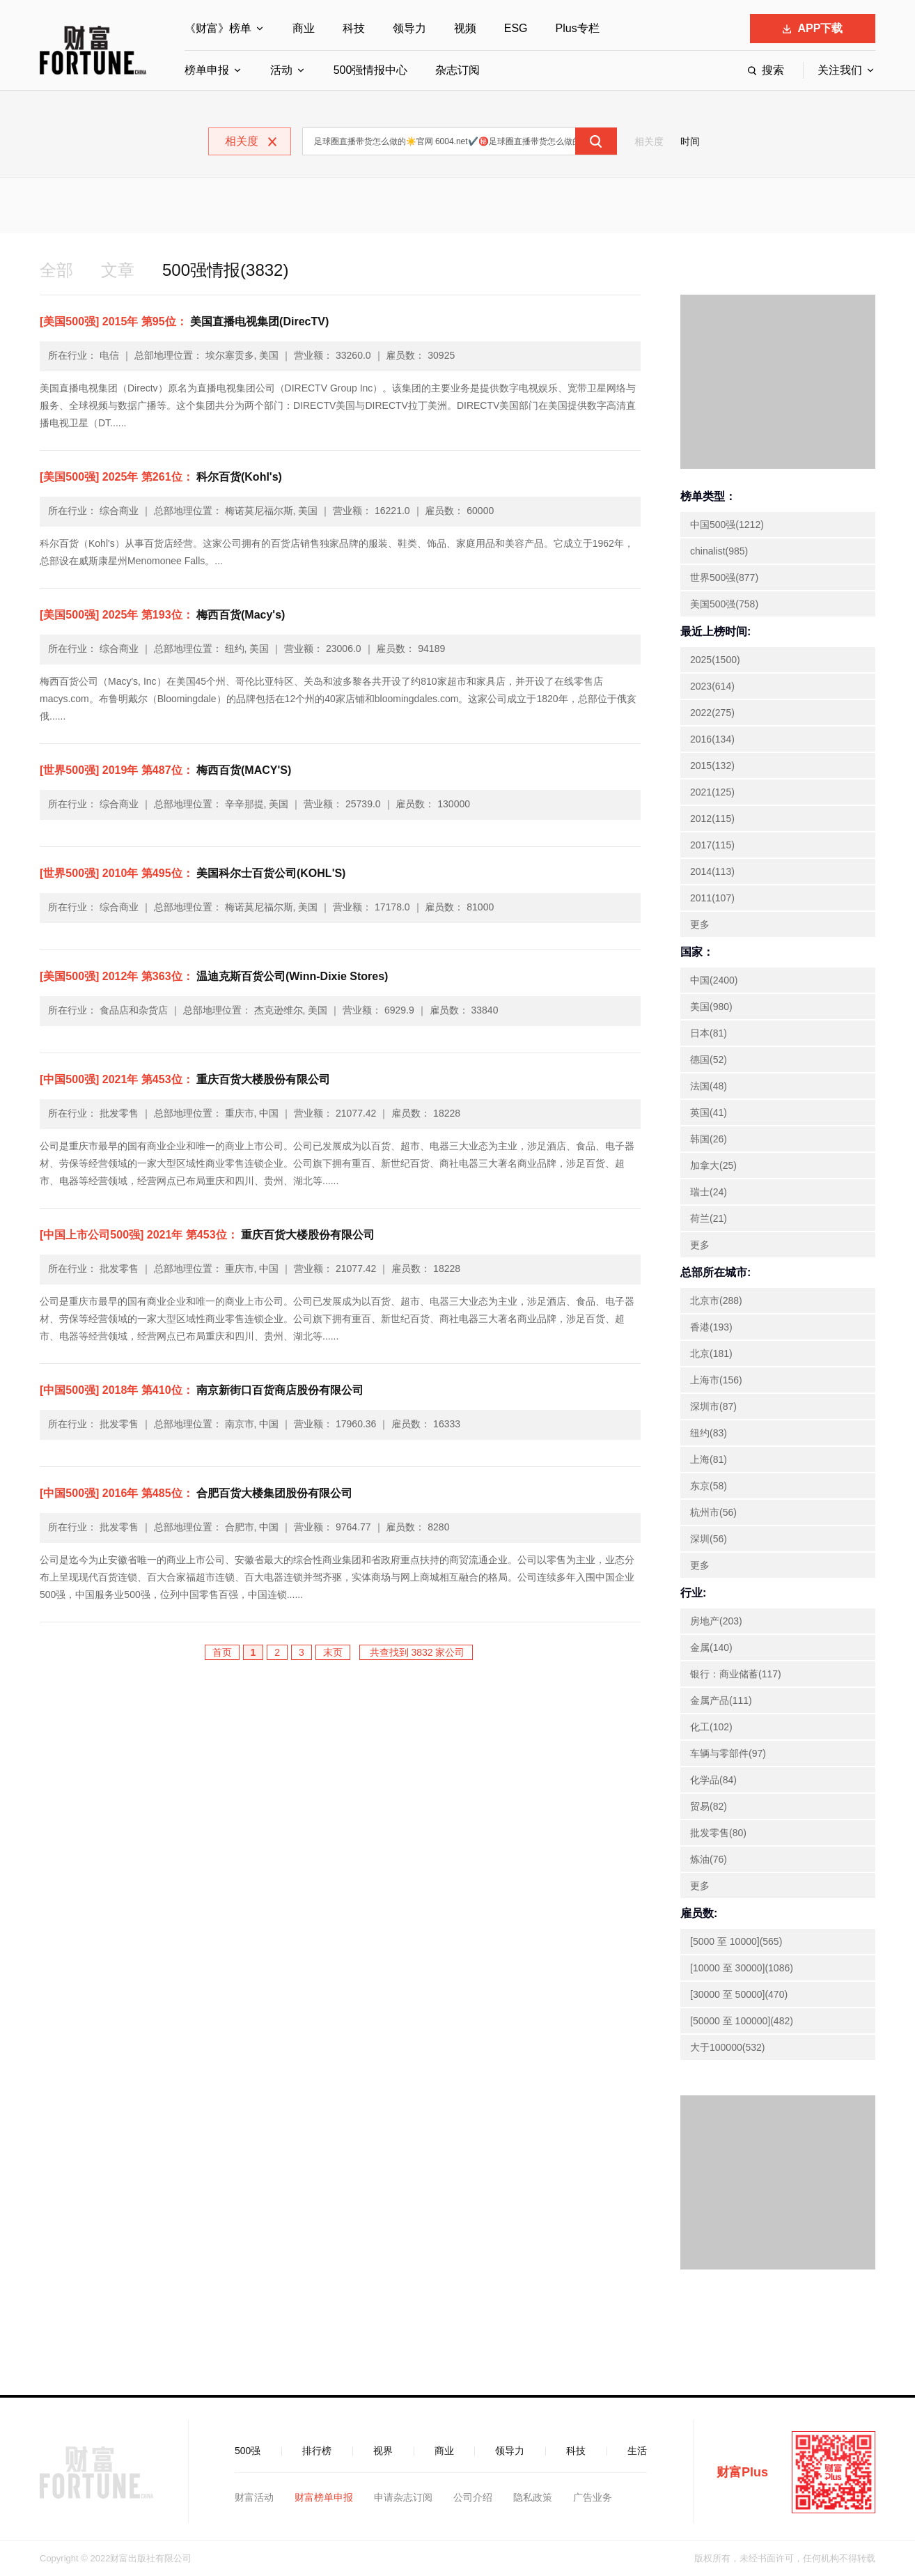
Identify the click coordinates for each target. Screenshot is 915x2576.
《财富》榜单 (218, 28)
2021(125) (712, 792)
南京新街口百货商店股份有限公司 (201, 1390)
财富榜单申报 (324, 2497)
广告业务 (592, 2497)
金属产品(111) (721, 1700)
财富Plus (742, 2472)
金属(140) (711, 1647)
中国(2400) (713, 980)
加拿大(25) (713, 1165)
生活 (637, 2450)
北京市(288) (716, 1300)
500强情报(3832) (225, 270)
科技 (354, 28)
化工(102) (711, 1726)
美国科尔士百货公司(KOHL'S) (192, 873)
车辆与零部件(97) (728, 1753)
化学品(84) (713, 1779)
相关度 (649, 141)
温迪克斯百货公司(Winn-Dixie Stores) (214, 976)
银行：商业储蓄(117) (735, 1673)
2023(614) (712, 686)
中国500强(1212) (727, 524)
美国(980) (711, 1006)
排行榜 (316, 2450)
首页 (222, 1652)
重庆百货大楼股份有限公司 (185, 1079)
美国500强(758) (724, 604)
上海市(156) (716, 1380)
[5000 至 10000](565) (736, 1941)
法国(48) (708, 1086)
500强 (247, 2450)
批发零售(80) (718, 1832)
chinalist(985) (719, 551)
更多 (700, 924)
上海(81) (708, 1459)
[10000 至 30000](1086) (741, 1967)
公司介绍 (472, 2497)
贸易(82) (708, 1806)
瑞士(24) (708, 1191)
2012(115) (712, 818)
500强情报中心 (371, 70)
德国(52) (708, 1059)
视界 (383, 2450)
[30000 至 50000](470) (739, 1994)
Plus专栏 (578, 28)
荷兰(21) (708, 1218)
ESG (516, 28)
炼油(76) (708, 1859)
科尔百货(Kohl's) (161, 477)
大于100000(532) (727, 2047)
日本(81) (708, 1033)
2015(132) (712, 765)
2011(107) (712, 897)
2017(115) (712, 845)
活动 (281, 70)
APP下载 (813, 28)
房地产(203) (716, 1621)
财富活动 (254, 2497)
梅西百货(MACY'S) (165, 770)
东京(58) (708, 1485)
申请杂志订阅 (403, 2497)
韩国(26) (708, 1139)
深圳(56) (708, 1538)
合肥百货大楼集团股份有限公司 (196, 1493)
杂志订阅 (457, 70)
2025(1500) (715, 659)
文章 (117, 270)
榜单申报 (207, 70)
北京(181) (711, 1353)
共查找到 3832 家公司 (416, 1652)
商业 (303, 28)
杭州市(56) (713, 1512)
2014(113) (712, 871)
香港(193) (711, 1327)
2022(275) (712, 712)
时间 (690, 141)
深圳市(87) (713, 1406)
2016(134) (712, 739)
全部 (56, 270)
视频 (465, 28)
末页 (333, 1652)
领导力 (409, 28)
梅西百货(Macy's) (162, 615)
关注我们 (840, 70)
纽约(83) (708, 1432)
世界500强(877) (724, 577)
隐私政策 (532, 2497)
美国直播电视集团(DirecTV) (184, 321)
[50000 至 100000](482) (741, 2020)
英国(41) (708, 1112)
